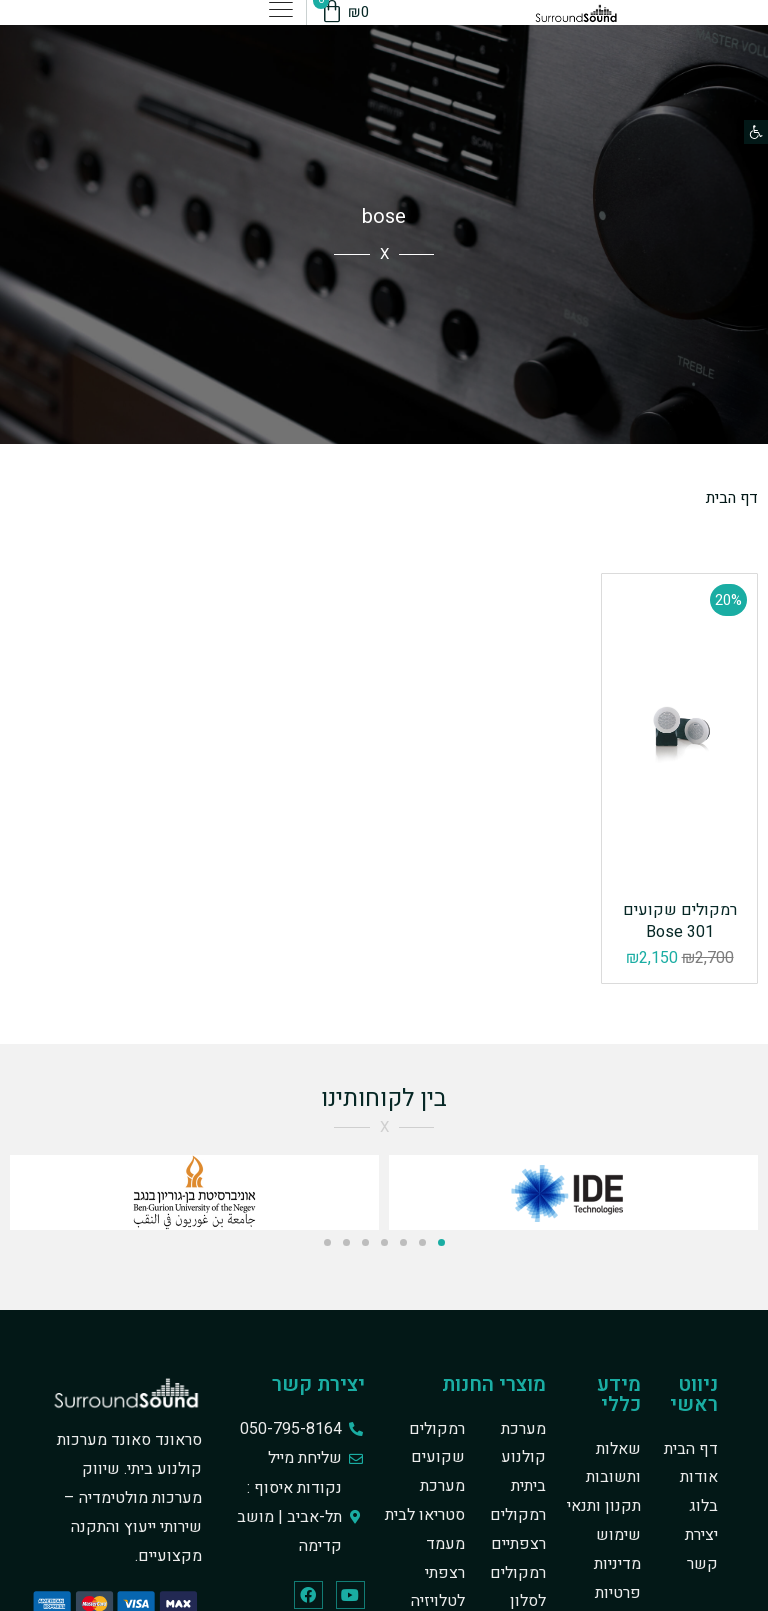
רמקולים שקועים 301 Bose (680, 921)
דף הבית (731, 498)
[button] (756, 132)
